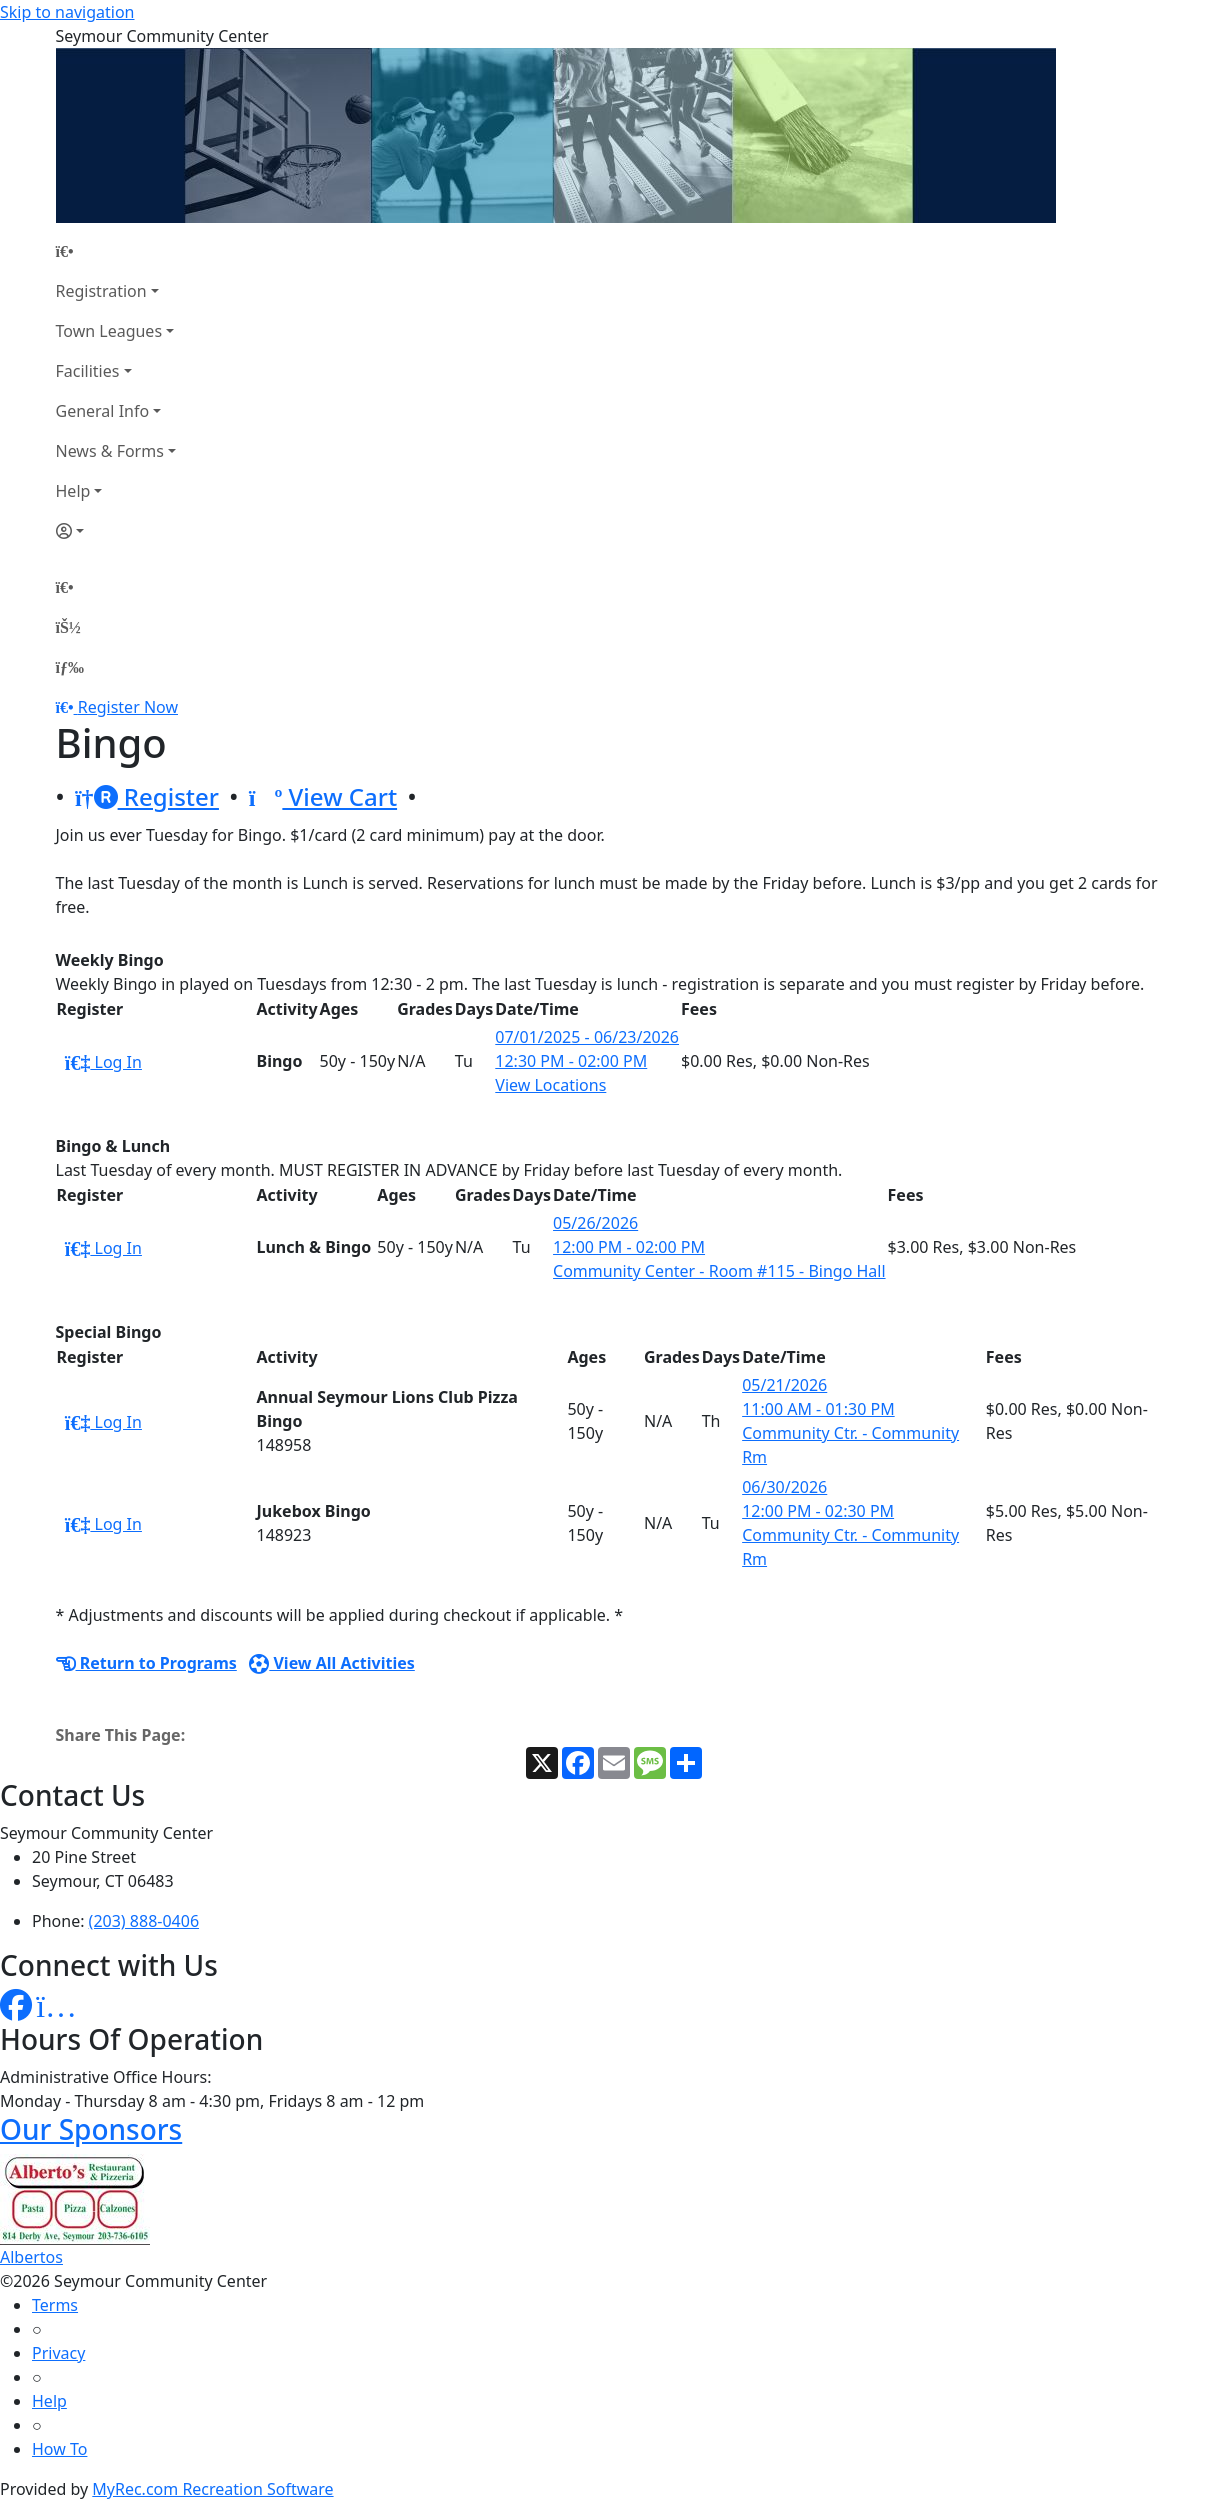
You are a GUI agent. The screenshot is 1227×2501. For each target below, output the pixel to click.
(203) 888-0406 (144, 1921)
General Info (103, 411)
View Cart (323, 796)
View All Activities (332, 1663)
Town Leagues (109, 331)
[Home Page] (116, 251)
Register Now (128, 707)
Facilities (88, 371)
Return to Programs (146, 1663)
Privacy (58, 2353)
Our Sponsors (91, 2129)
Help (73, 491)
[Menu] (70, 667)
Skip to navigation (67, 12)
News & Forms (110, 451)
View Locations (550, 1085)
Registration (101, 291)
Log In (103, 1062)
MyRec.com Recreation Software (212, 2489)
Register (147, 796)
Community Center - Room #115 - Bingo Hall (719, 1271)
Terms (55, 2305)
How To (59, 2449)
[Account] (116, 531)
